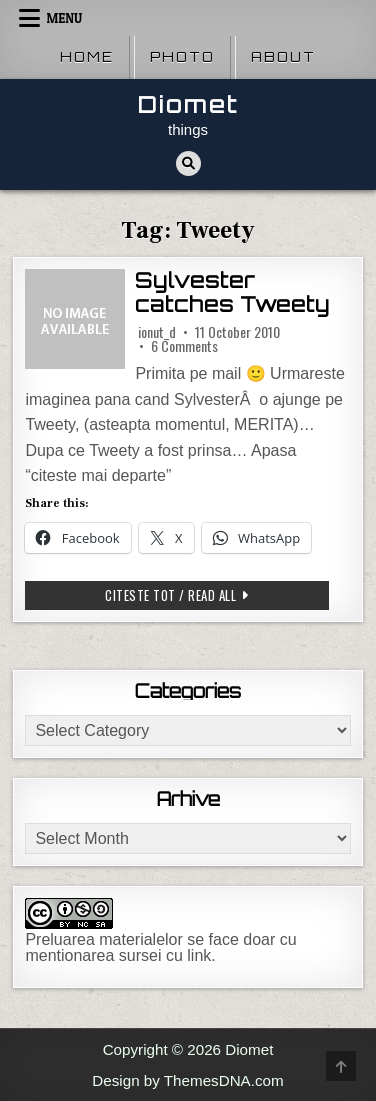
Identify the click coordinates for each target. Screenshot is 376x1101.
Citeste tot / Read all (200, 597)
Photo (182, 57)
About (283, 57)
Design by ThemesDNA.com (187, 1080)
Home (87, 57)
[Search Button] (188, 163)
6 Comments (184, 346)
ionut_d (157, 332)
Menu (64, 18)
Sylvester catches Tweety (232, 292)
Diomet (188, 104)
